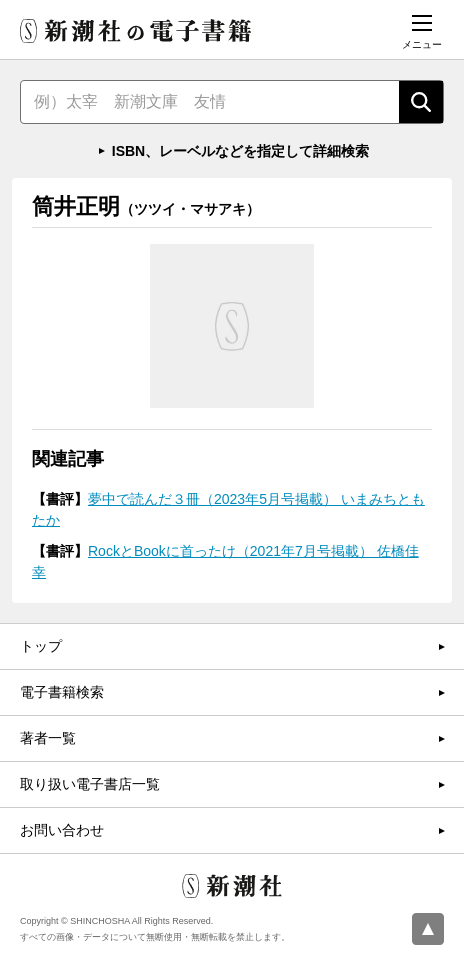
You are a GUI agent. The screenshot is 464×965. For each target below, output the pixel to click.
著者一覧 (48, 738)
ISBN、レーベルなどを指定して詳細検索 (240, 151)
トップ (41, 646)
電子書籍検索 (62, 692)
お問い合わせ (62, 830)
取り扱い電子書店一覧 (90, 784)
